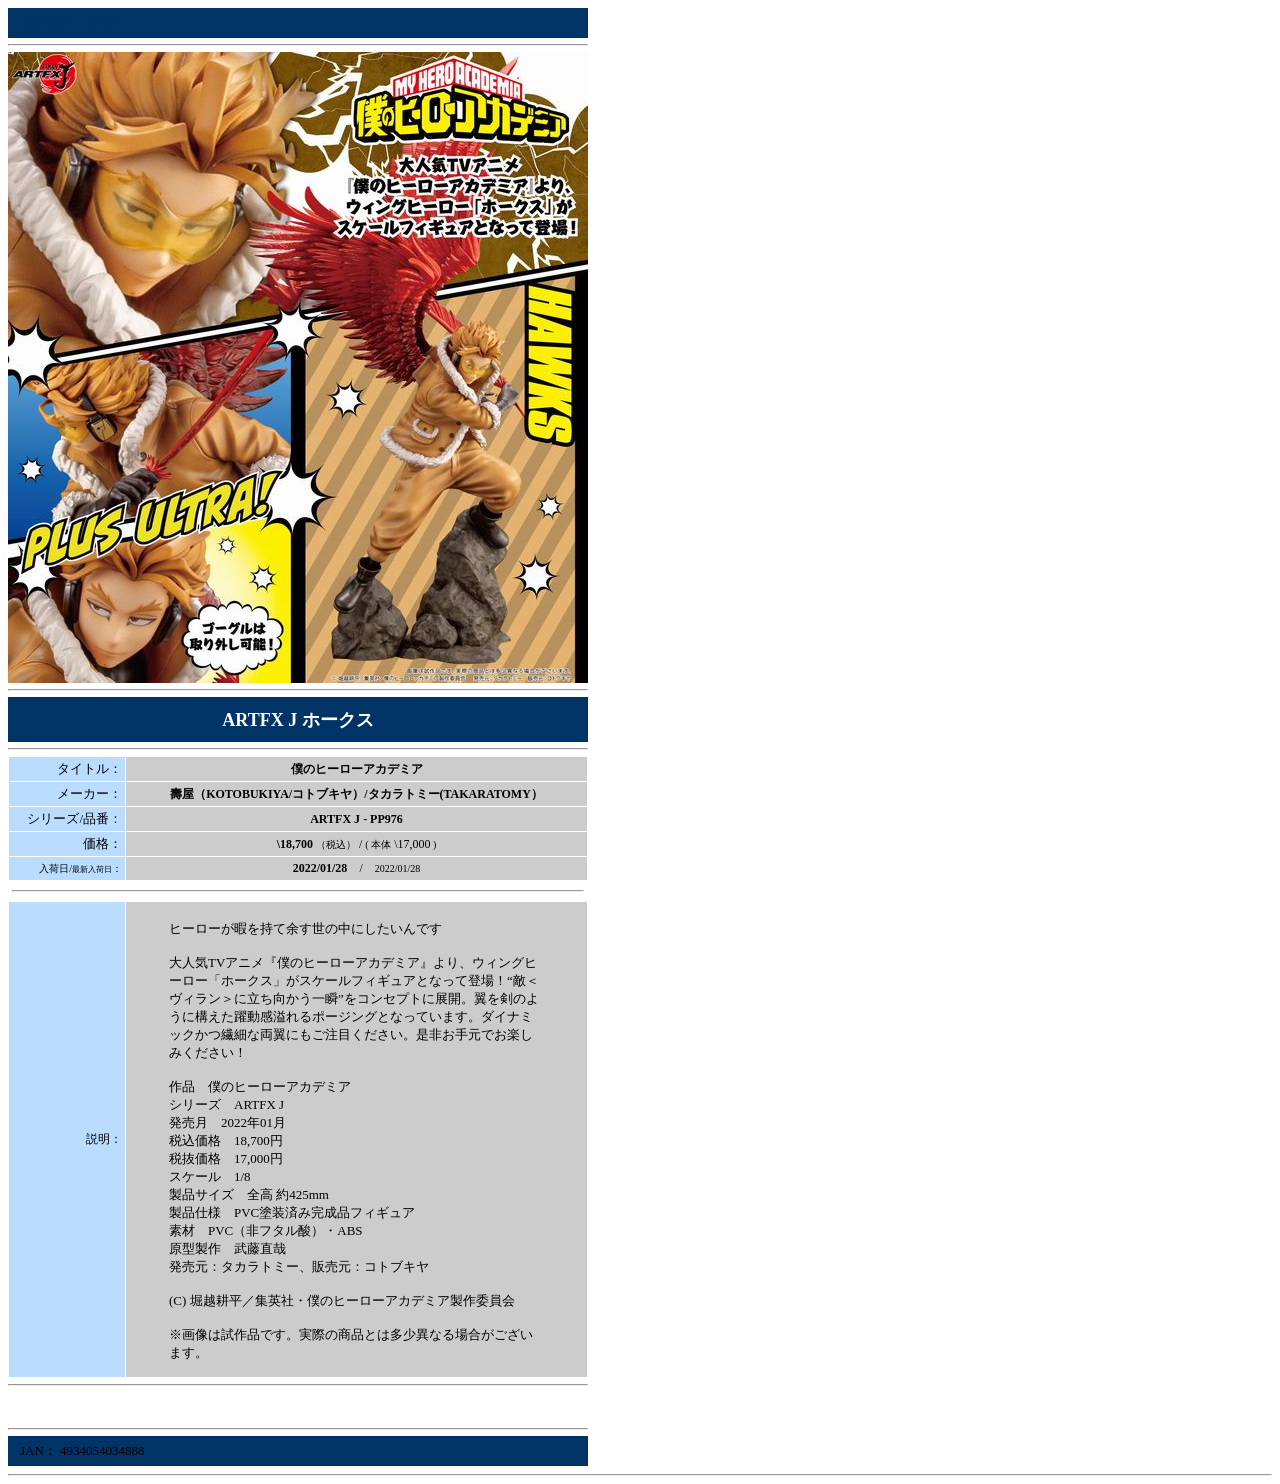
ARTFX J (335, 819)
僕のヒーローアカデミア (357, 769)
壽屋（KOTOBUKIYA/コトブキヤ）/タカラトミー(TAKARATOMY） (356, 794)
